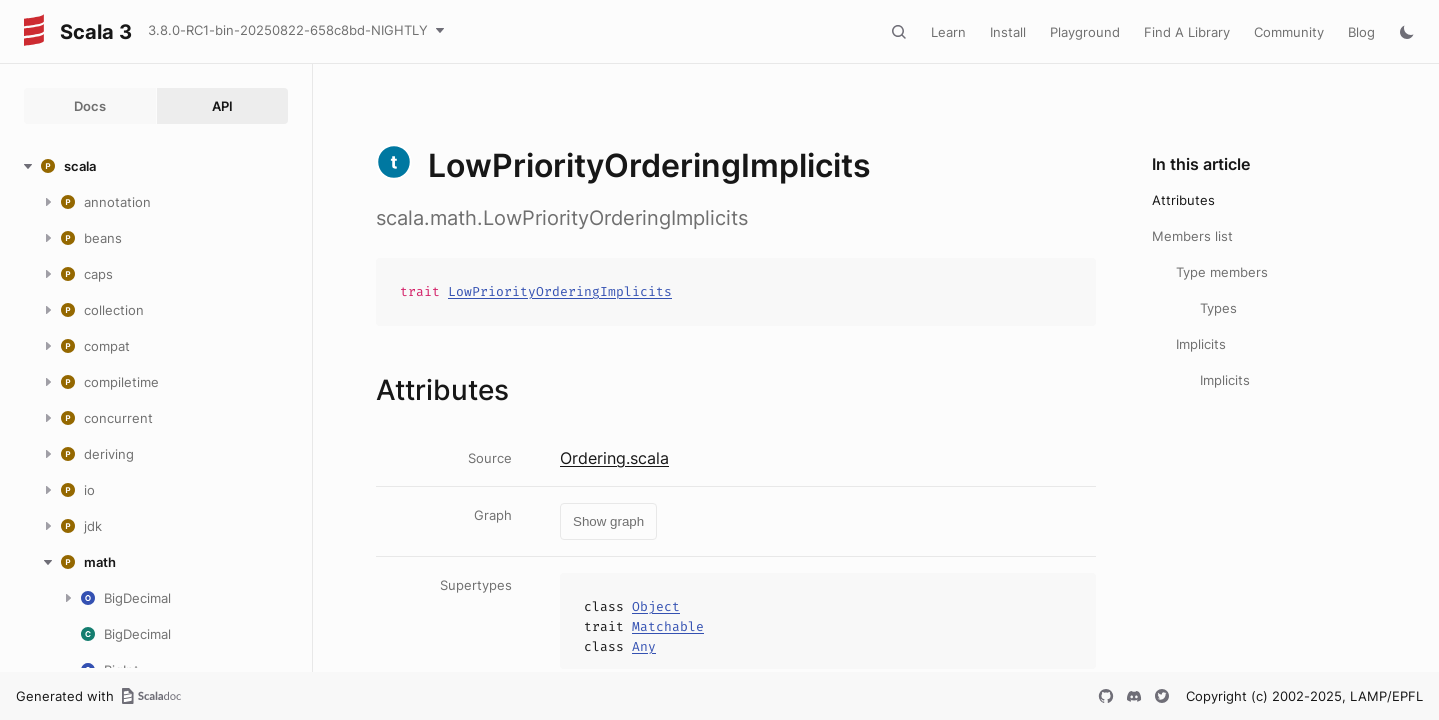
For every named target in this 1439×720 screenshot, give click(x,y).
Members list (1192, 236)
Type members (1222, 272)
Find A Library (1187, 32)
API (222, 106)
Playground (1085, 32)
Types (1218, 308)
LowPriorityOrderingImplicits (560, 291)
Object (656, 606)
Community (1289, 32)
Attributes (1183, 200)
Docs (90, 106)
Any (644, 646)
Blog (1361, 32)
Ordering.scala (614, 458)
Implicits (1201, 344)
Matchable (668, 626)
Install (1008, 32)
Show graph (608, 521)
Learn (948, 32)
